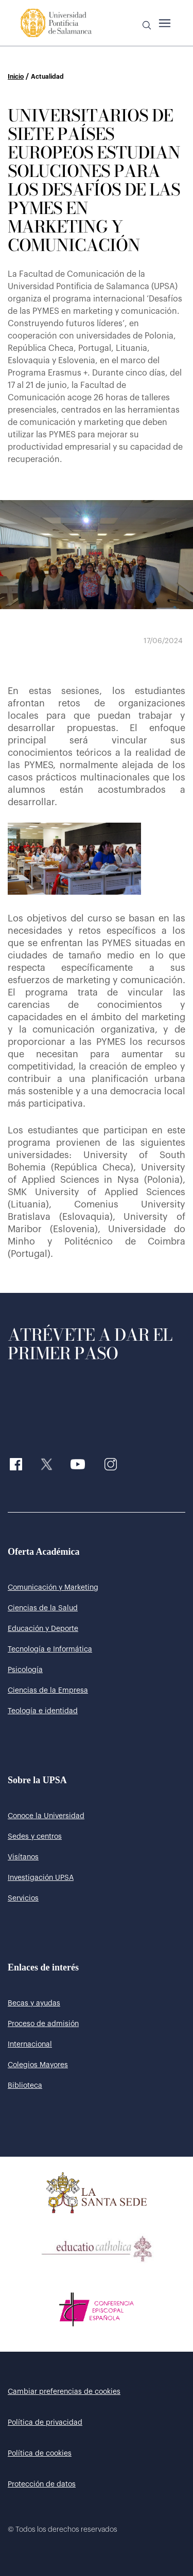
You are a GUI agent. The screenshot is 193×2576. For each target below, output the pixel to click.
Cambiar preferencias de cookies (64, 2391)
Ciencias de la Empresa (48, 1690)
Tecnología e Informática (50, 1649)
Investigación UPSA (41, 1877)
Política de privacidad (45, 2422)
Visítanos (23, 1857)
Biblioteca (25, 2085)
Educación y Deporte (43, 1628)
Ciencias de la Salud (43, 1608)
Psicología (25, 1670)
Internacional (30, 2044)
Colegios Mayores (38, 2065)
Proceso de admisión (43, 2024)
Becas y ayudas (34, 2003)
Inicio (16, 77)
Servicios (23, 1898)
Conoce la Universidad (46, 1816)
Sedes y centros (35, 1836)
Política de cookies (40, 2453)
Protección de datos (42, 2484)
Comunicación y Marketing (53, 1587)
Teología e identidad (43, 1711)
